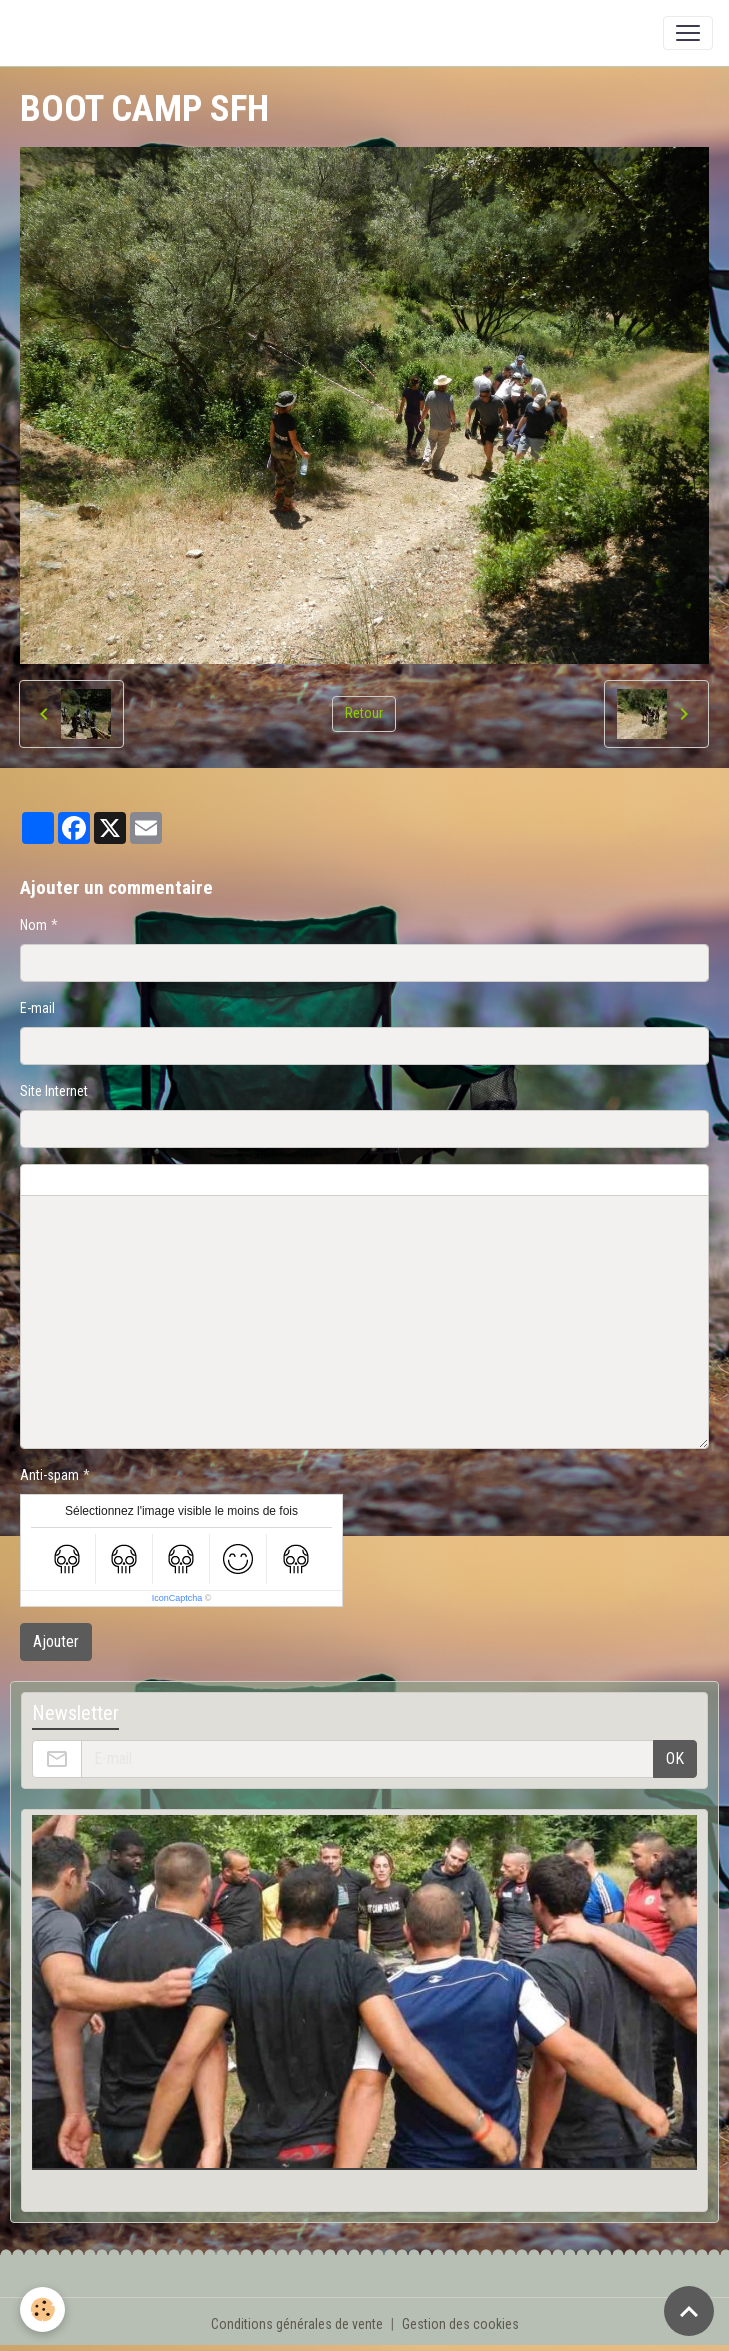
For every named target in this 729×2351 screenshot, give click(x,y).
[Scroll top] (689, 2311)
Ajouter (56, 1641)
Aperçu (502, 1180)
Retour (364, 713)
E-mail (37, 1008)
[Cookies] (42, 2309)
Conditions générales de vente (297, 2324)
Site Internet (54, 1091)
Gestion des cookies (460, 2324)
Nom (33, 925)
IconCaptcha (177, 1598)
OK (675, 1758)
